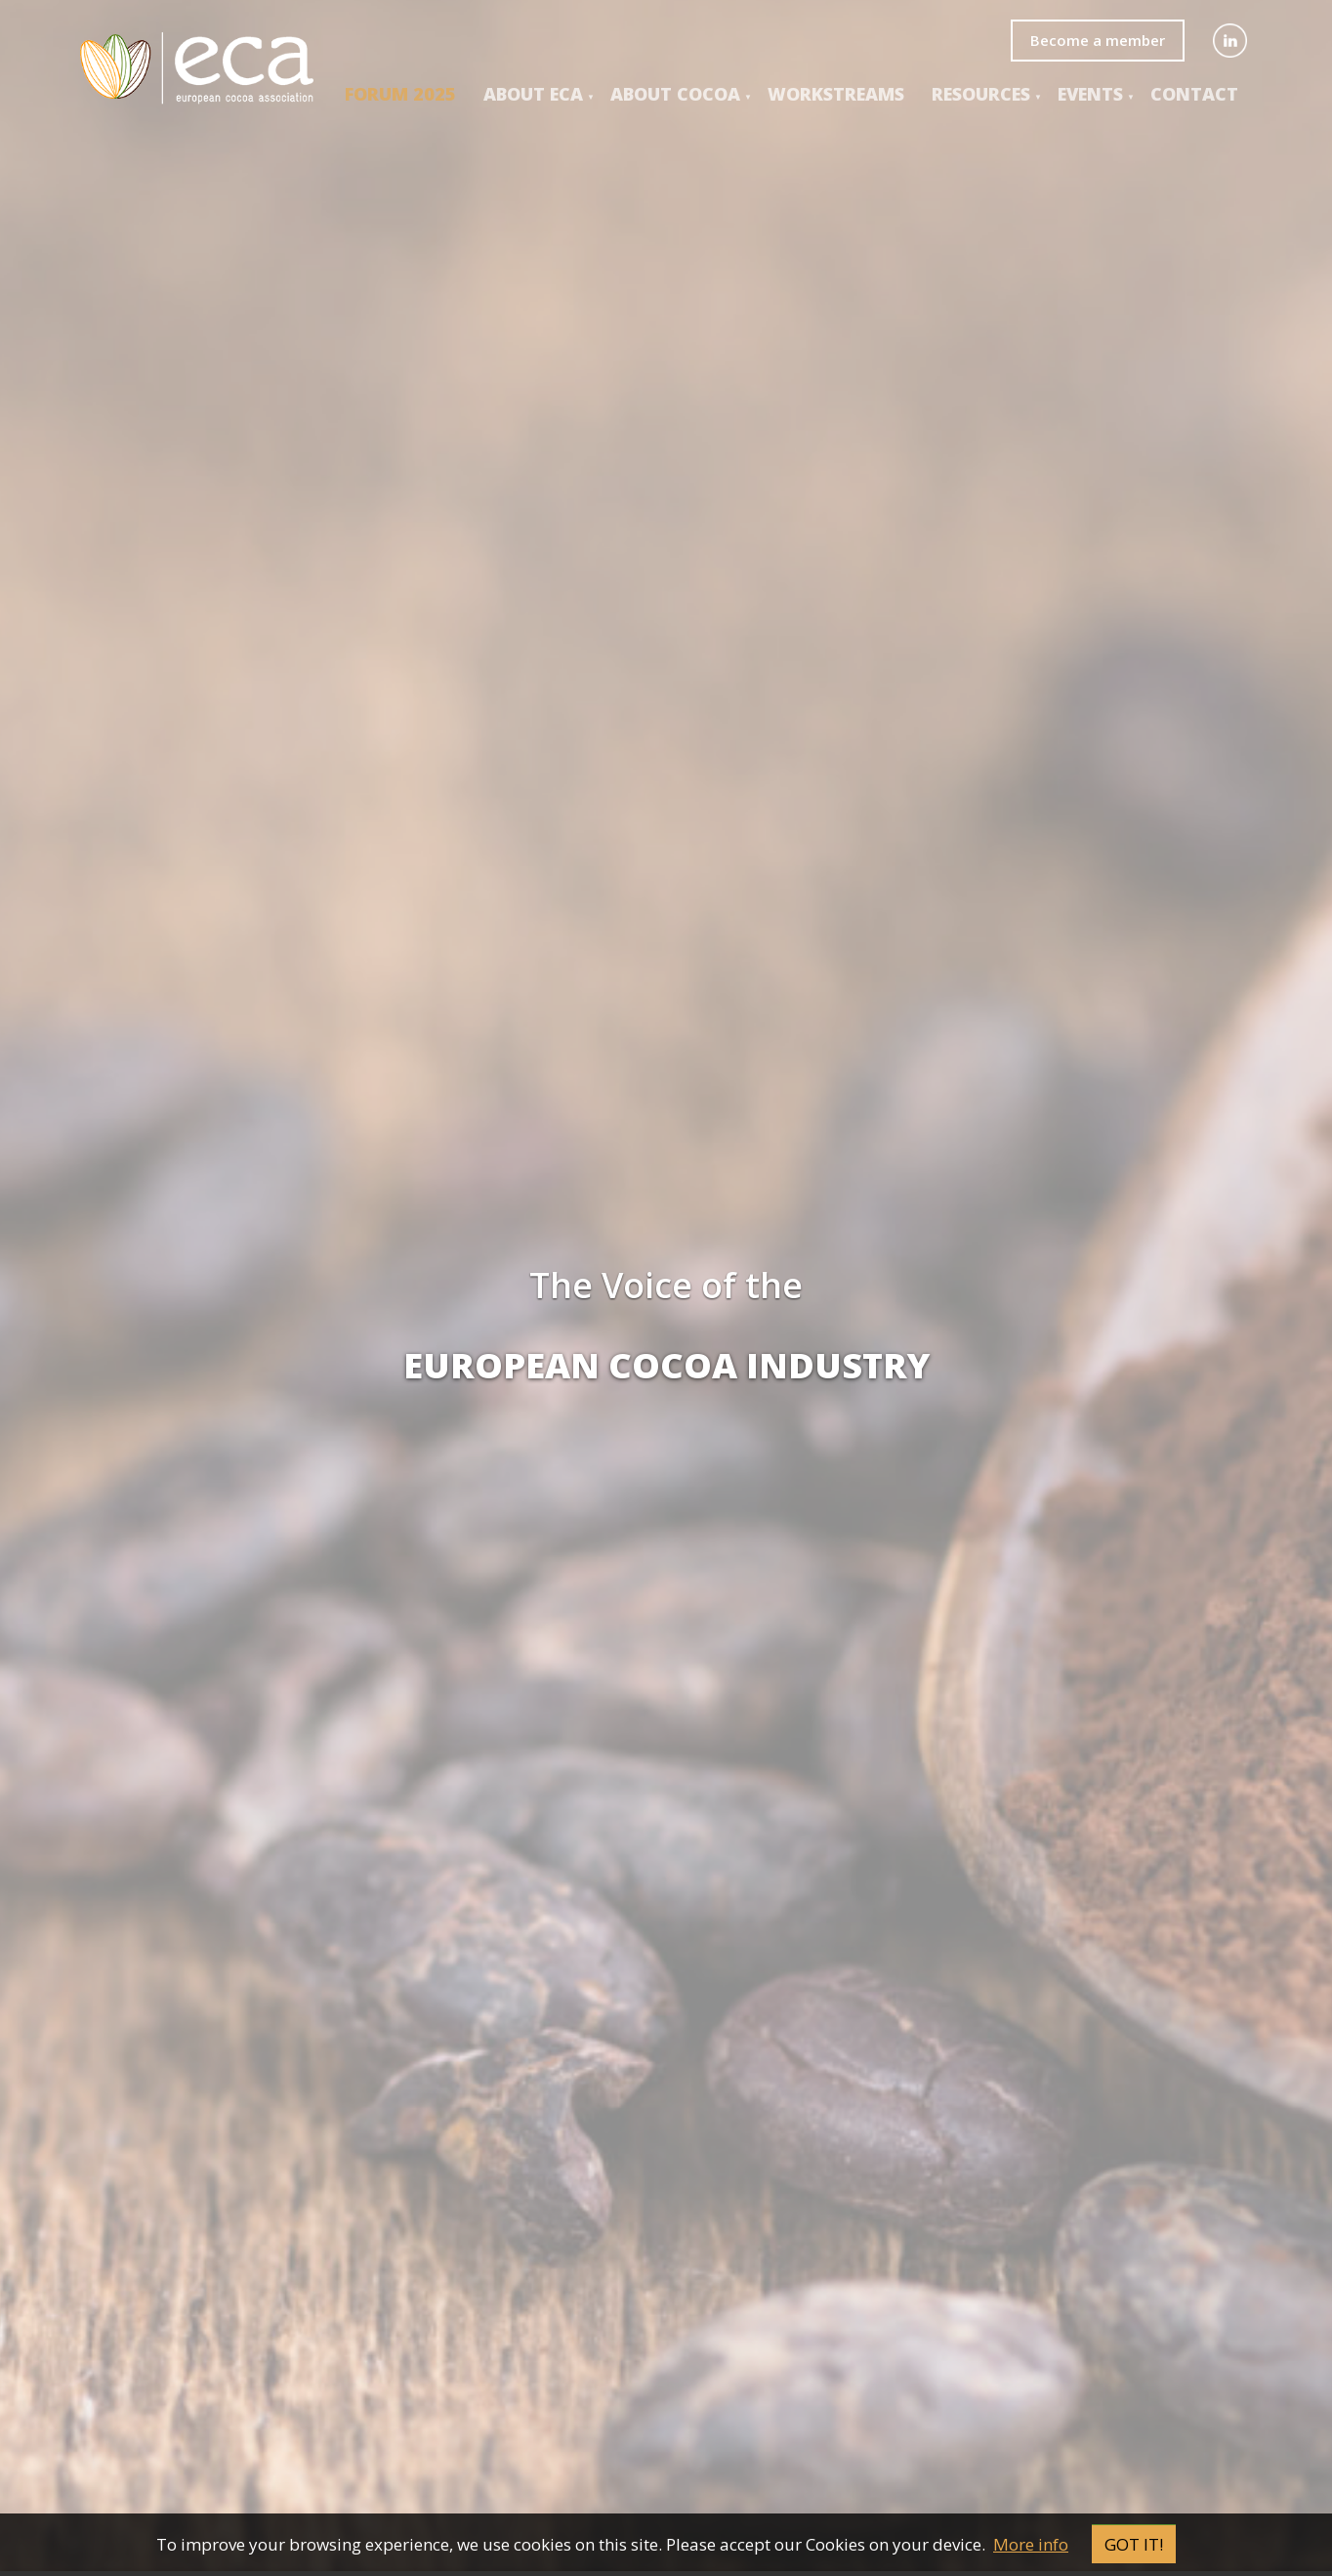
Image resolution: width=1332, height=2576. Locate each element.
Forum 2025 (400, 94)
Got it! (1133, 2544)
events (1090, 94)
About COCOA (675, 94)
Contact (1194, 94)
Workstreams (836, 94)
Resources (981, 94)
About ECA (533, 94)
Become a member (1097, 40)
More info (1030, 2544)
